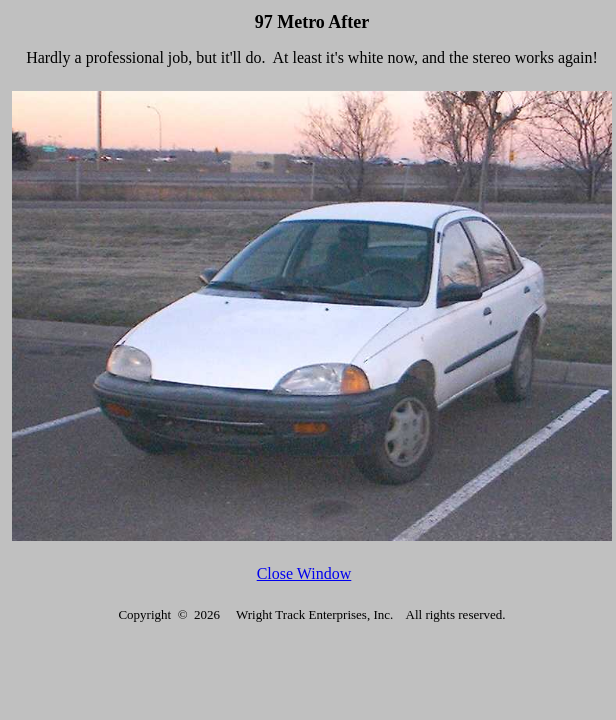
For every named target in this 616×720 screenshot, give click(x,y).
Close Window (304, 573)
